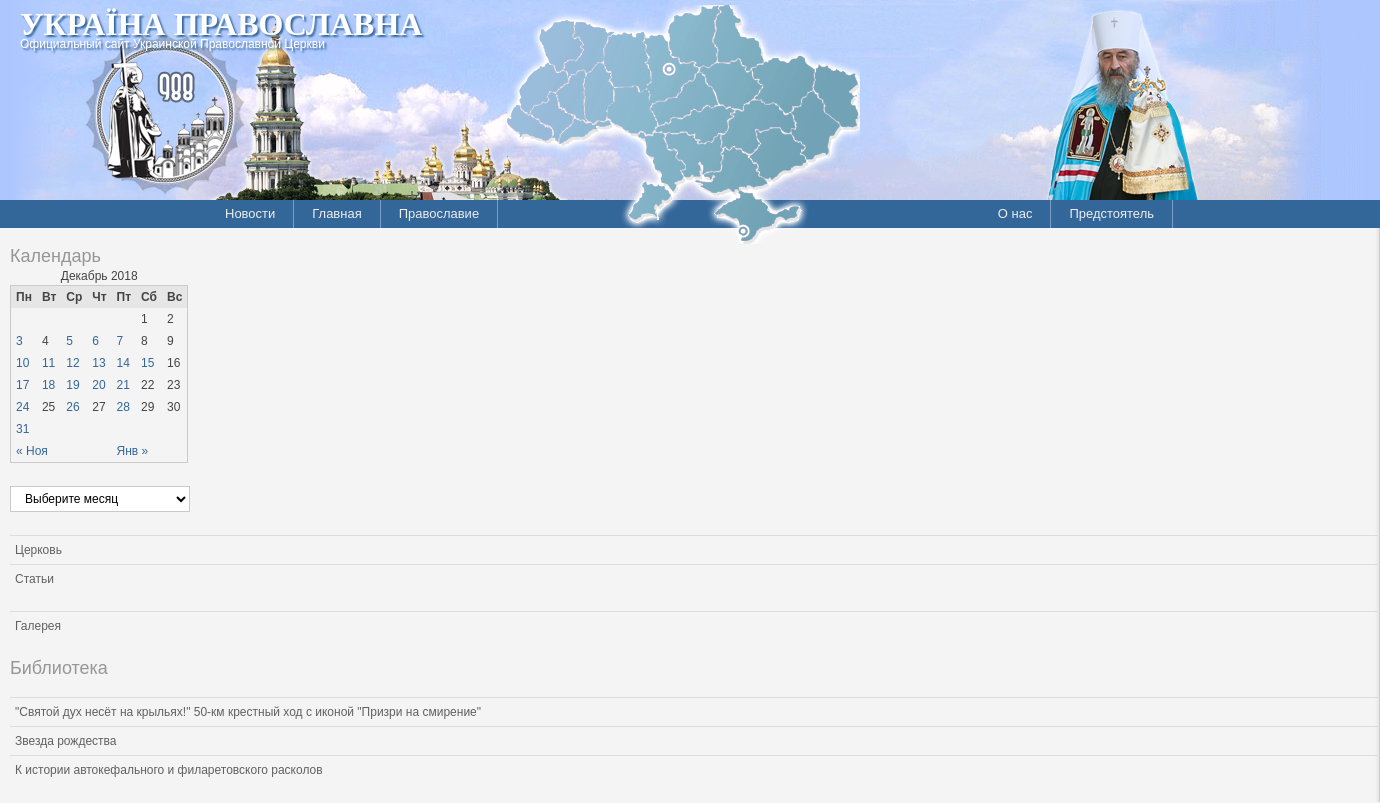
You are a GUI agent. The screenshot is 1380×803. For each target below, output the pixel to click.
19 (72, 385)
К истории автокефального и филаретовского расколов (169, 770)
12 (72, 363)
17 (22, 385)
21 (123, 385)
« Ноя (32, 451)
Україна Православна (221, 24)
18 (48, 385)
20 (98, 385)
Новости (250, 213)
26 (72, 407)
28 (123, 407)
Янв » (133, 451)
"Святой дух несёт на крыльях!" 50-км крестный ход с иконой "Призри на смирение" (248, 712)
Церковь (38, 550)
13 (98, 363)
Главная (336, 213)
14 (123, 363)
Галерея (38, 626)
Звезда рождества (65, 741)
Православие (439, 213)
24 (22, 407)
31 (22, 429)
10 (22, 363)
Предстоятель (1111, 213)
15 (147, 363)
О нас (1015, 213)
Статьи (34, 579)
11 (48, 363)
